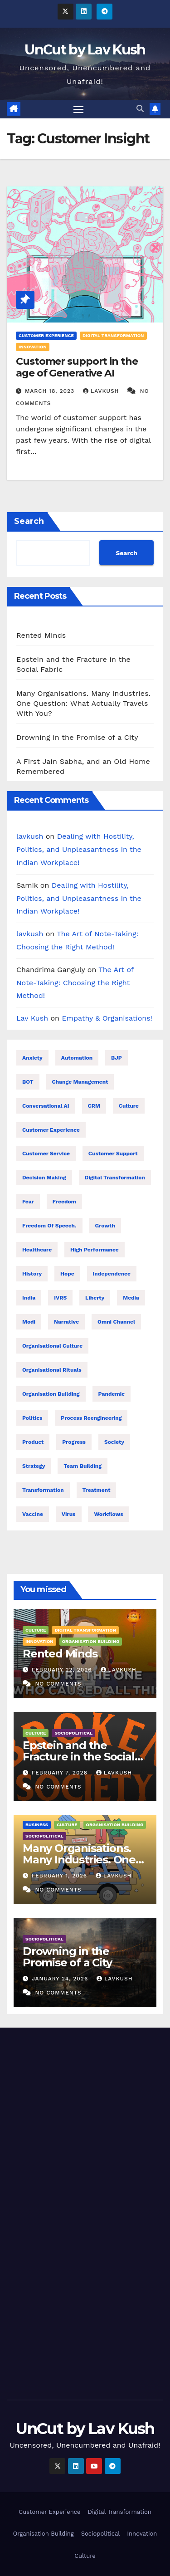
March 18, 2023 (51, 391)
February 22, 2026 (63, 1670)
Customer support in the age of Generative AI (77, 367)
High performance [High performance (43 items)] (94, 1249)
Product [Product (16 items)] (33, 1442)
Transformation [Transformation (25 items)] (43, 1490)
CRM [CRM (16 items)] (94, 1106)
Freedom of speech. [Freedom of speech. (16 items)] (49, 1225)
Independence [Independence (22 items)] (112, 1274)
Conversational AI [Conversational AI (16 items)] (45, 1106)
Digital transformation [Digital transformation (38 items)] (115, 1177)
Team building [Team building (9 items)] (82, 1466)
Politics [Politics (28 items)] (32, 1418)
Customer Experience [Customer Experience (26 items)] (51, 1130)
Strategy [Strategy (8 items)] (33, 1466)
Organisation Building (91, 1641)
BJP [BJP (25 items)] (116, 1058)
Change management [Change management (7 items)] (80, 1082)
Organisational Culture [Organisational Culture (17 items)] (52, 1346)
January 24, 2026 (61, 1978)
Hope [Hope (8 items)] (67, 1274)
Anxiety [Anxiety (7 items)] (32, 1058)
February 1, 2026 (60, 1875)
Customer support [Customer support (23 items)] (113, 1153)
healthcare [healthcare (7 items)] (37, 1249)
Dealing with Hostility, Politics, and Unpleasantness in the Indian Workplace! (78, 849)
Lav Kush (32, 1018)
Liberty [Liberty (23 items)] (94, 1298)
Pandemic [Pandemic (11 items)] (111, 1394)
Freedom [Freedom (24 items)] (64, 1201)
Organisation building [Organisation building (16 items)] (51, 1394)
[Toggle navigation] (78, 109)
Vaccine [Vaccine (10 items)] (32, 1514)
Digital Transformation (113, 335)
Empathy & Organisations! (107, 1018)
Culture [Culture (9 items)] (129, 1106)
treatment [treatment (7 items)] (97, 1490)
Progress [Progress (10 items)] (74, 1442)
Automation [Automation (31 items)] (76, 1058)
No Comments (58, 1684)
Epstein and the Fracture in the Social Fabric (79, 1756)
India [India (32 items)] (28, 1298)
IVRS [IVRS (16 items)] (60, 1298)
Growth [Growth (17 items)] (105, 1225)
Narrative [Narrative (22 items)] (66, 1322)
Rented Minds (41, 635)
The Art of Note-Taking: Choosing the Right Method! (75, 982)
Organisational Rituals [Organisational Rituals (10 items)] (52, 1370)
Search (29, 521)
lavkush (102, 391)
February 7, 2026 (61, 1772)
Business (36, 1824)
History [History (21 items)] (32, 1274)
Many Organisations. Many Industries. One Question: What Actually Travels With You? (83, 703)
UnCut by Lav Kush (84, 49)
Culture (35, 1630)
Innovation (33, 346)
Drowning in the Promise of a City (77, 737)
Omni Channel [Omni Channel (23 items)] (116, 1322)
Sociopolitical (73, 1732)
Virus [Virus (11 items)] (69, 1514)
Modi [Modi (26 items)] (28, 1322)
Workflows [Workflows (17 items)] (108, 1514)
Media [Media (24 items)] (131, 1298)
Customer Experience (46, 335)
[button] (140, 108)
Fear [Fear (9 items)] (28, 1201)
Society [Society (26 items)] (114, 1442)
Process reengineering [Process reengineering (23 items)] (91, 1418)
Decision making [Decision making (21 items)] (44, 1177)
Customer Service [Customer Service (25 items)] (46, 1153)
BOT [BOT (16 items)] (28, 1082)
